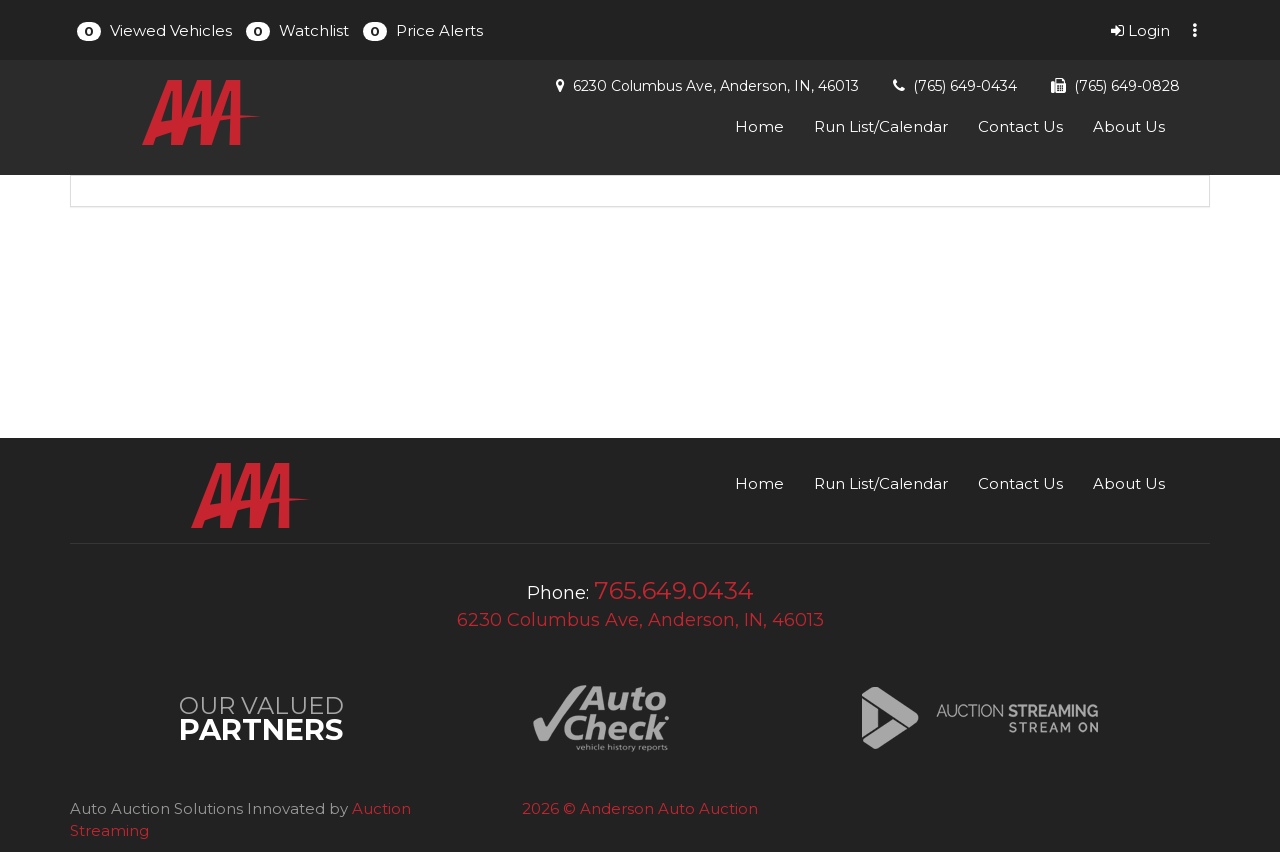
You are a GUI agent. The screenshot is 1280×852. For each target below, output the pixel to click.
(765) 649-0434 (965, 86)
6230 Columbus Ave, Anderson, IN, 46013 (716, 86)
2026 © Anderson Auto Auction (640, 808)
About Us (1129, 126)
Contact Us (1020, 126)
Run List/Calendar (881, 126)
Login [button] (1140, 30)
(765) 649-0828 (1127, 86)
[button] (154, 30)
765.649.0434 (674, 590)
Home (759, 126)
